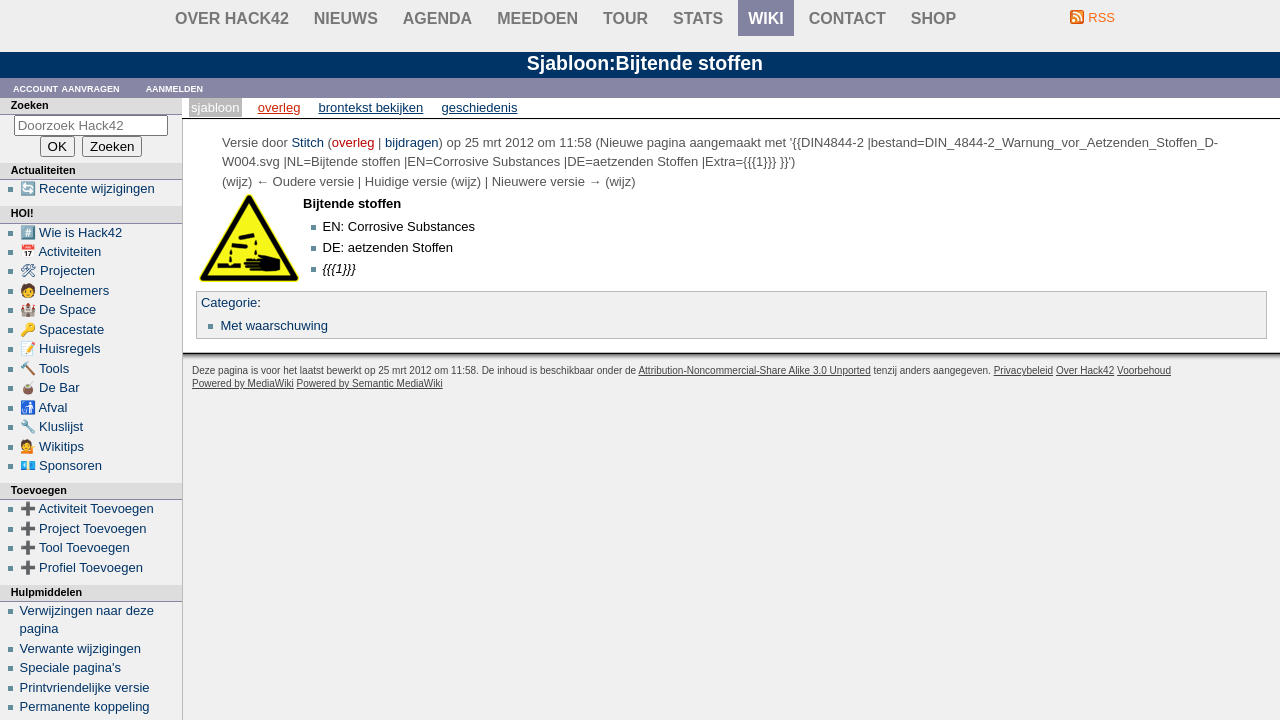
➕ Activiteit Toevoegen (87, 508)
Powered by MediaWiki (243, 383)
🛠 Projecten (58, 270)
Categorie (229, 302)
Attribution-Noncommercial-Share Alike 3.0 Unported (754, 370)
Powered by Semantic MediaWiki (370, 383)
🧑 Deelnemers (65, 290)
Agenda (437, 18)
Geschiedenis (480, 107)
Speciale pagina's (71, 667)
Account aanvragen (66, 87)
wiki (766, 18)
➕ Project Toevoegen (83, 528)
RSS (1101, 17)
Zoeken (30, 105)
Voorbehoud (1144, 370)
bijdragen (412, 142)
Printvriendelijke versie (85, 687)
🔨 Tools (45, 368)
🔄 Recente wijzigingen (87, 188)
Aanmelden (175, 87)
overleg (353, 142)
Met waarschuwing (274, 325)
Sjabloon (215, 107)
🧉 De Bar (50, 387)
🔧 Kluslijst (52, 426)
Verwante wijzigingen (80, 648)
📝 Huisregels (60, 348)
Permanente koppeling (85, 706)
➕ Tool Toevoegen (75, 547)
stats (698, 18)
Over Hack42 (232, 18)
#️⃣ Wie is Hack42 (71, 232)
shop (933, 18)
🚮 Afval (44, 407)
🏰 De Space (58, 309)
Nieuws (346, 18)
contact (847, 18)
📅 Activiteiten (61, 251)
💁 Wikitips (52, 446)
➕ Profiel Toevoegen (81, 567)
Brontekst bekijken (371, 107)
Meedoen (537, 18)
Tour (625, 18)
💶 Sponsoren (61, 465)
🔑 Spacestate (62, 329)
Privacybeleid (1023, 370)
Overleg (279, 107)
